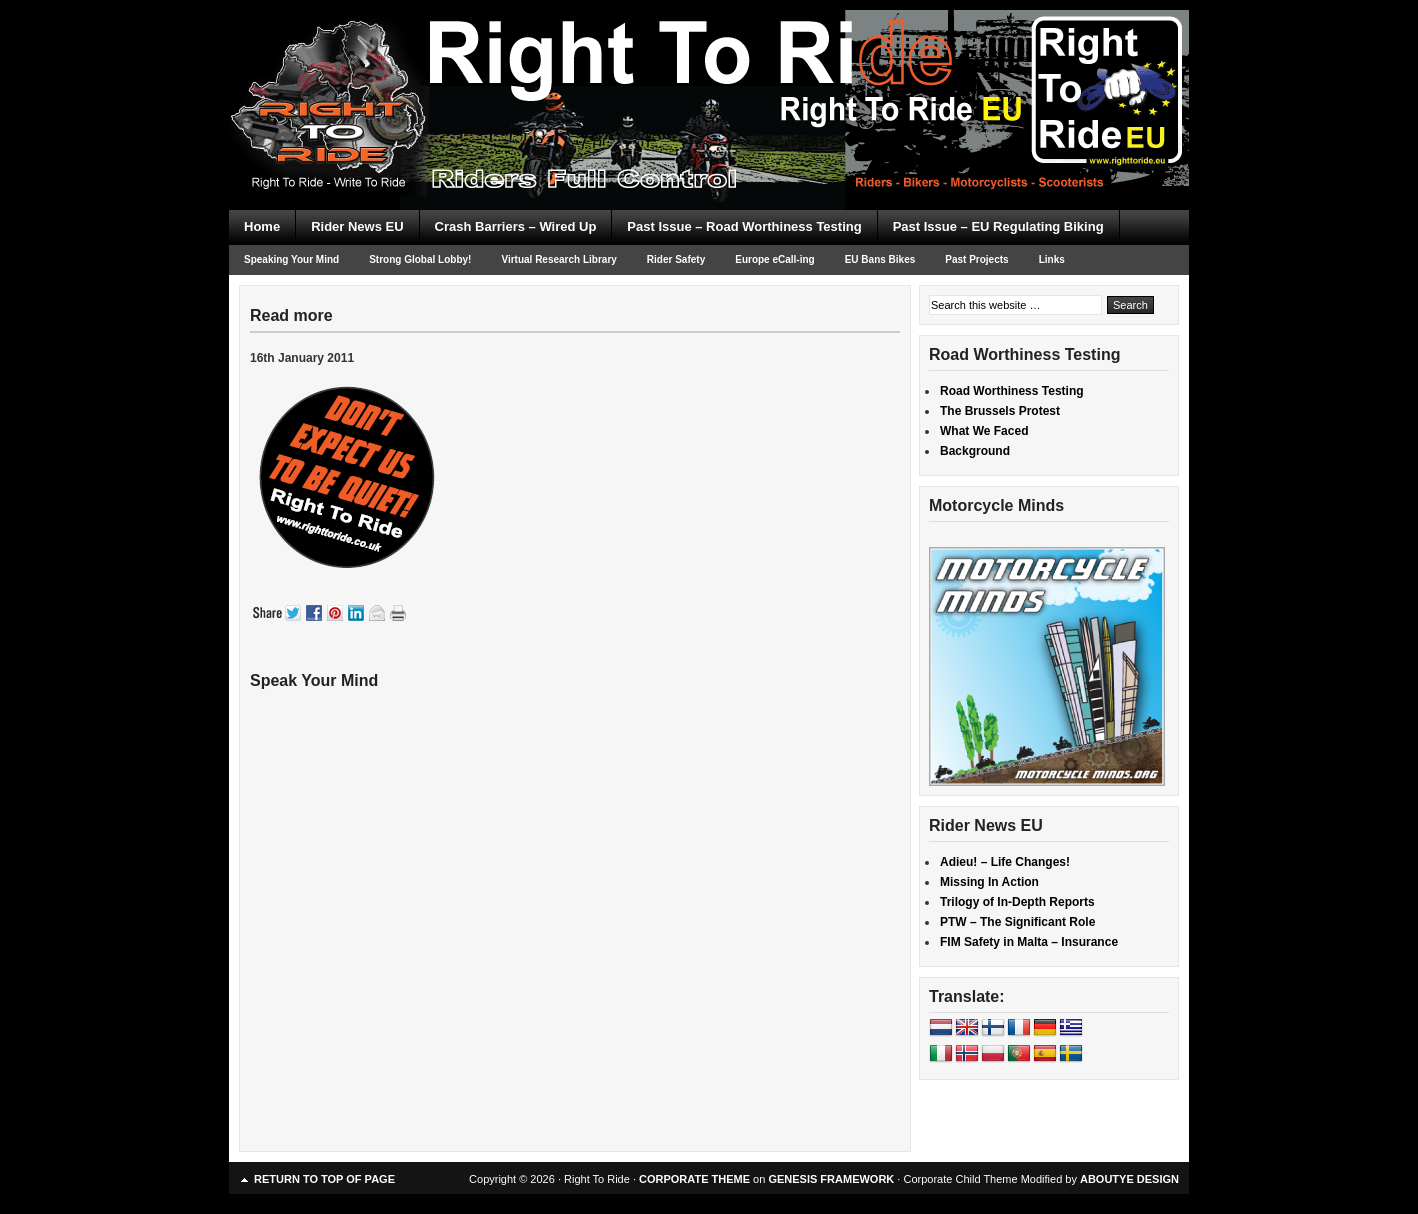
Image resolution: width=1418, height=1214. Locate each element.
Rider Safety (676, 259)
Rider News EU (357, 226)
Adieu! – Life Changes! (1005, 862)
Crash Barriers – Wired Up (516, 226)
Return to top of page (324, 1179)
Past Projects (976, 259)
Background (975, 451)
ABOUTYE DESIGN (1129, 1179)
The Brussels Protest (1000, 411)
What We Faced (984, 431)
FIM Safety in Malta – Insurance (1029, 942)
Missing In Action (989, 882)
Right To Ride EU (709, 70)
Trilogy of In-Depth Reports (1017, 902)
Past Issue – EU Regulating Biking (998, 226)
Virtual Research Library (558, 259)
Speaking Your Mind (291, 259)
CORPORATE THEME (694, 1179)
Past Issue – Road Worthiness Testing (744, 226)
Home (262, 226)
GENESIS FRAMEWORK (831, 1179)
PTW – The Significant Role (1017, 922)
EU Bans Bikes (880, 259)
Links (1052, 259)
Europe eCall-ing (774, 259)
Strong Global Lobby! (420, 259)
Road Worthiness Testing (1012, 391)
